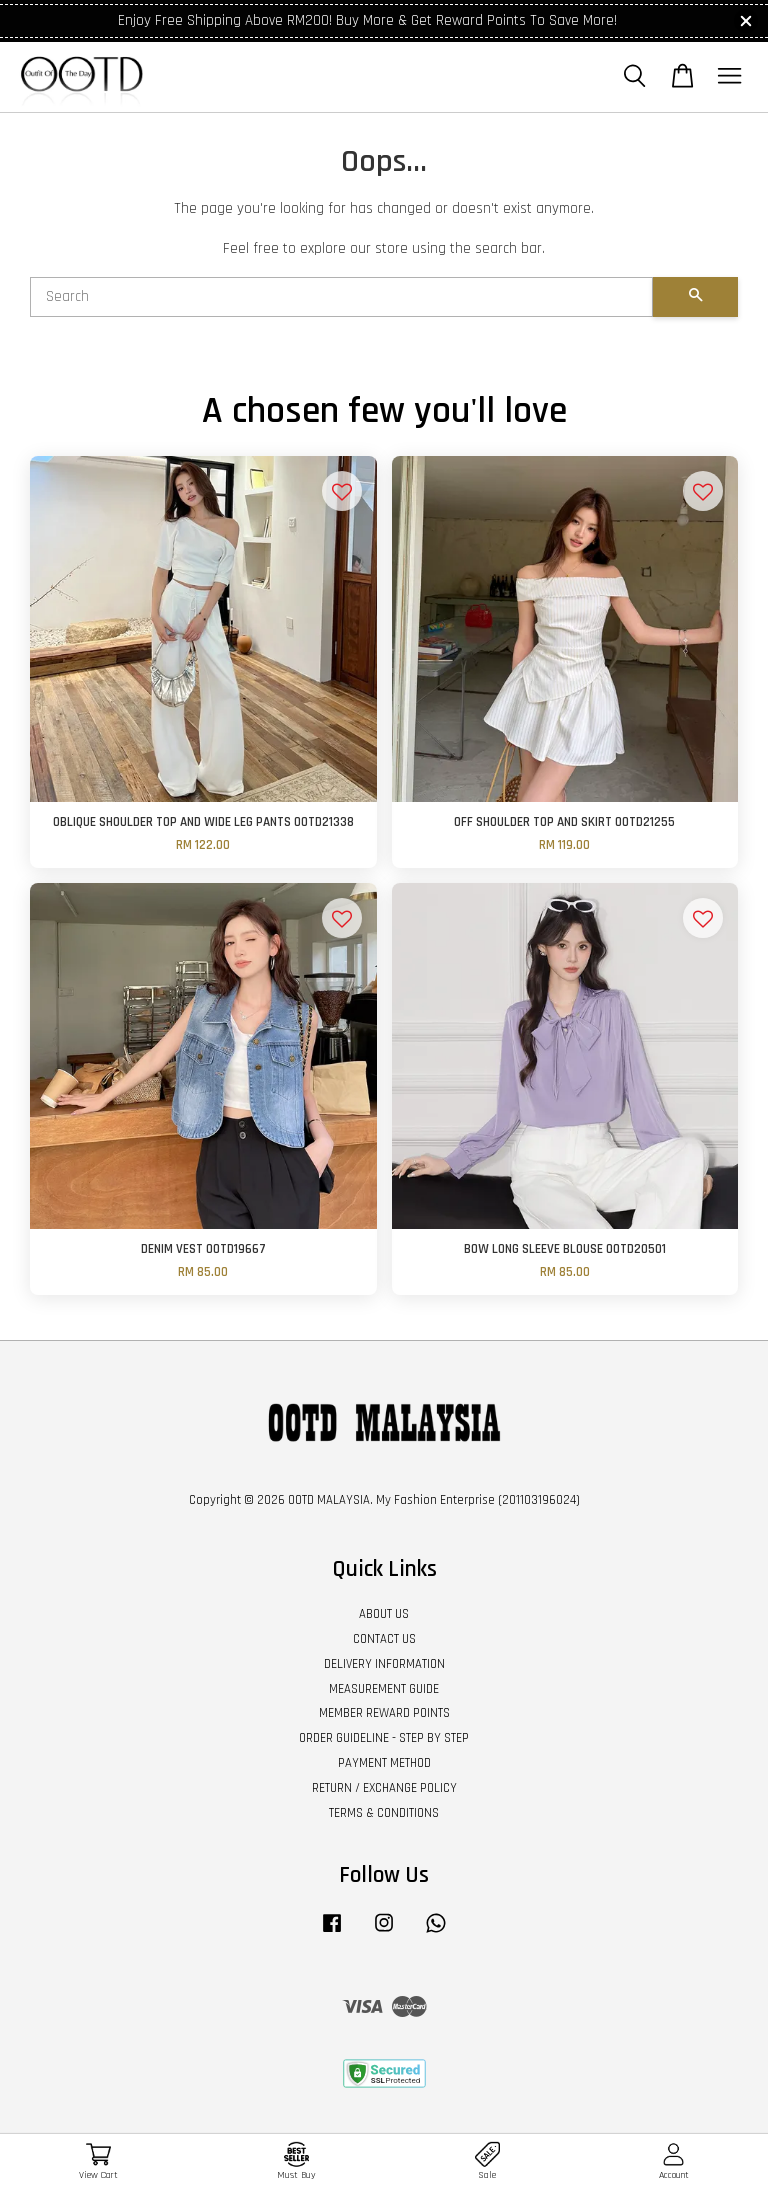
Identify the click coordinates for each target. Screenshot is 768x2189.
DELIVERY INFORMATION (384, 1664)
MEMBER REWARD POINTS (384, 1713)
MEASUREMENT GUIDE (384, 1689)
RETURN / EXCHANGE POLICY (384, 1788)
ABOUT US (384, 1614)
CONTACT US (384, 1639)
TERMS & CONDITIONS (384, 1813)
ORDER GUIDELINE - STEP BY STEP (384, 1738)
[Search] (341, 297)
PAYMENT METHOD (384, 1763)
